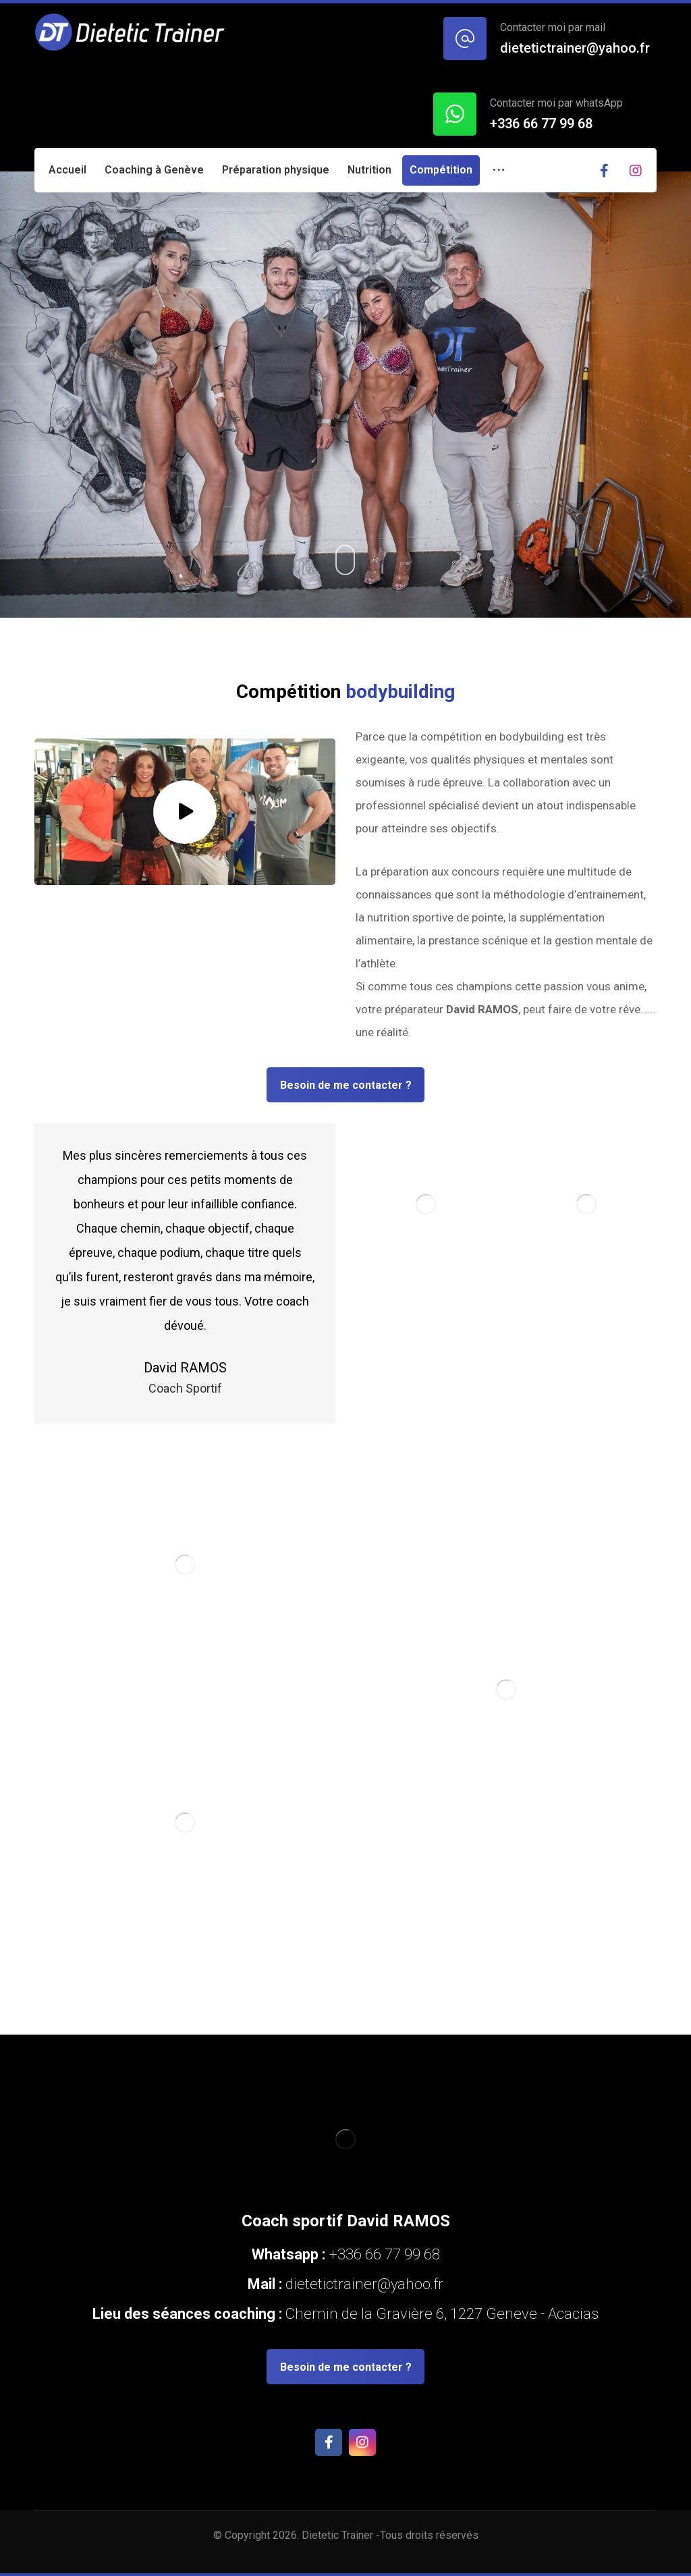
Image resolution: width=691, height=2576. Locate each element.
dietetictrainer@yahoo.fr (362, 2284)
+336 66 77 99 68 (384, 2254)
